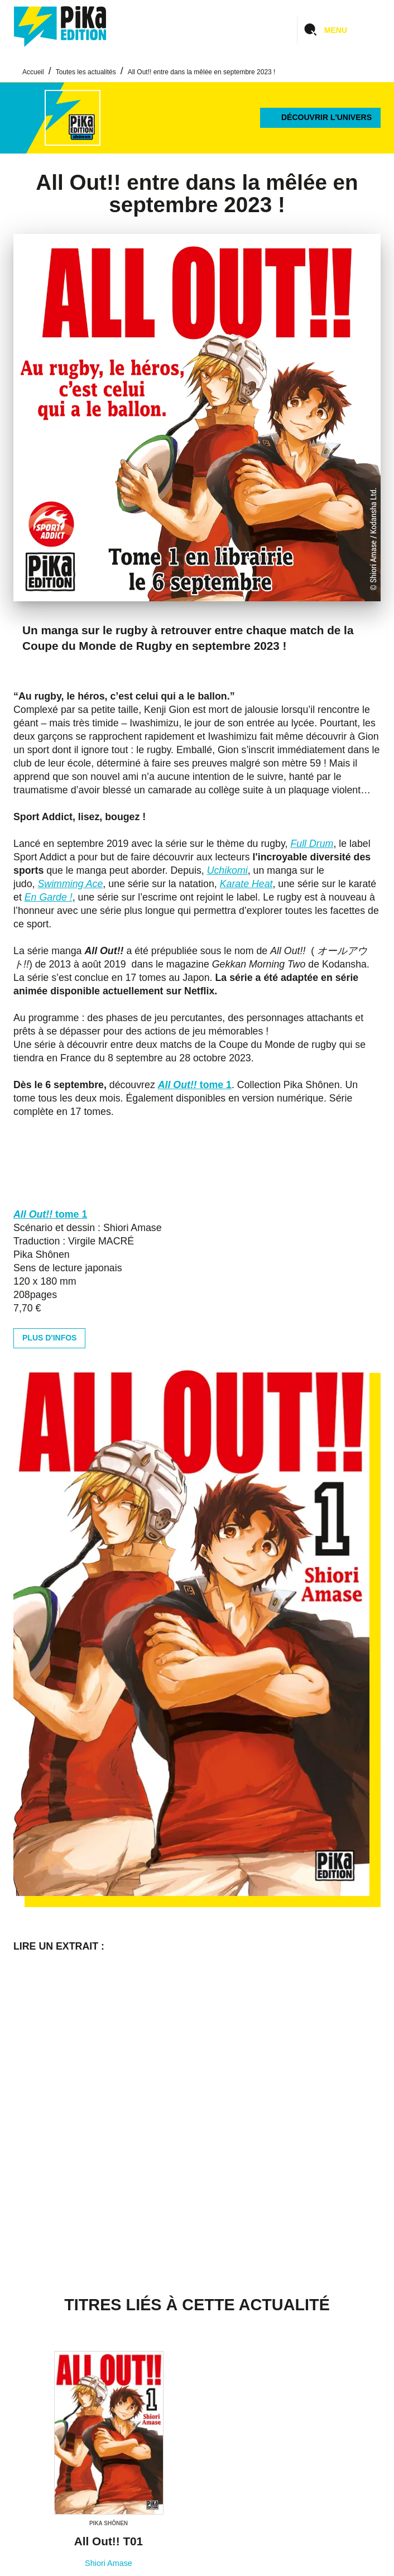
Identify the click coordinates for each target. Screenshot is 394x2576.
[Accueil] (60, 26)
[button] (320, 118)
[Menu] (339, 30)
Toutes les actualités (86, 72)
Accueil (33, 72)
